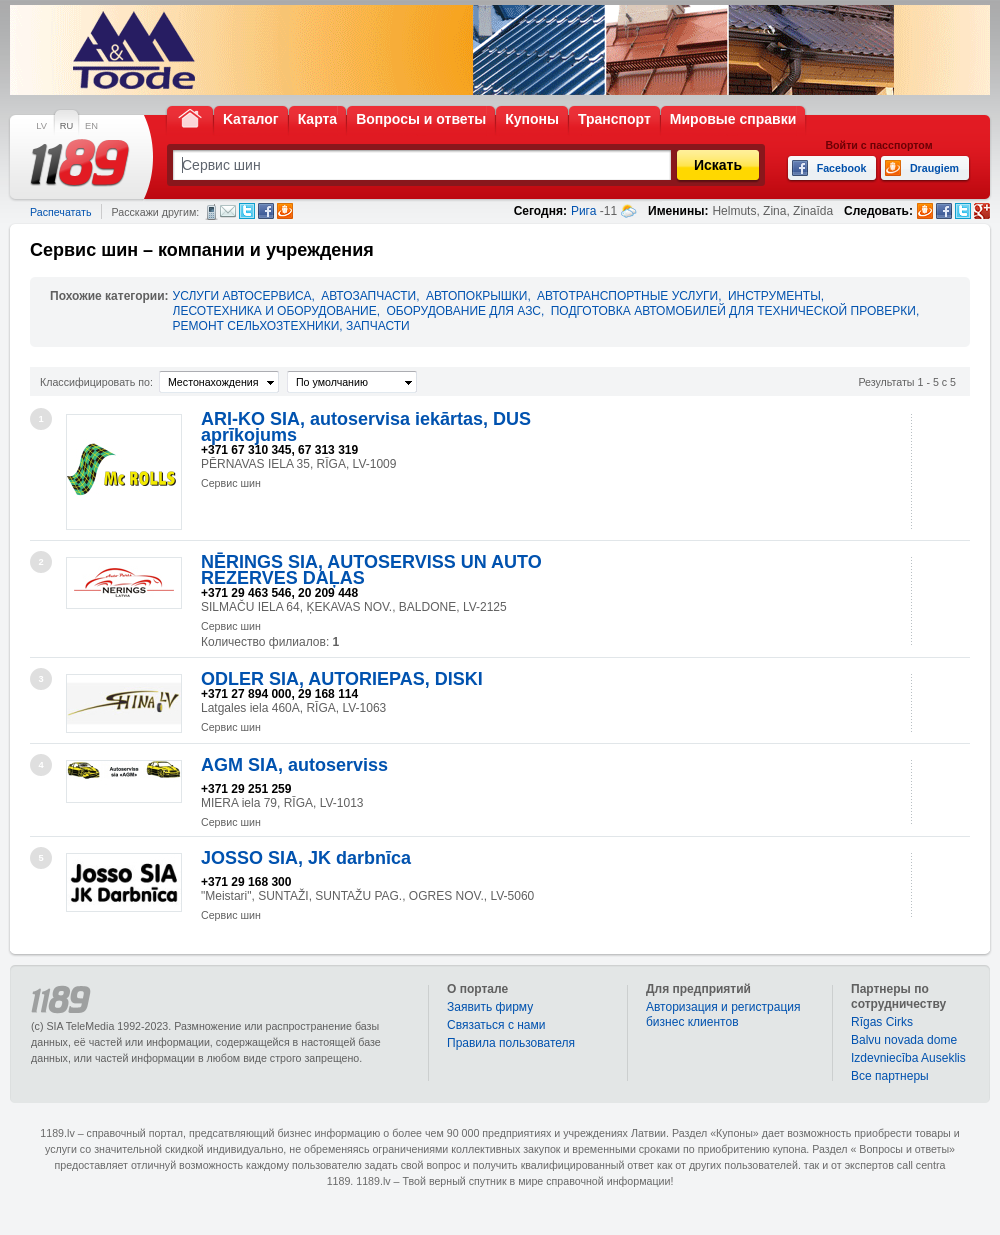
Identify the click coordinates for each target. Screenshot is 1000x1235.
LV (41, 126)
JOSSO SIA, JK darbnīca (306, 858)
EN (91, 126)
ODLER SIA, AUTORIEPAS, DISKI (342, 679)
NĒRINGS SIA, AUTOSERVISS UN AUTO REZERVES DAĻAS (371, 570)
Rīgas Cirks (882, 1022)
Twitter (247, 211)
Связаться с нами (496, 1025)
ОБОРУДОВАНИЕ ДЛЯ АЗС (463, 311)
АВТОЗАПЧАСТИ (368, 296)
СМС (211, 212)
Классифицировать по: (96, 382)
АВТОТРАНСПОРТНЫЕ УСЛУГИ (627, 296)
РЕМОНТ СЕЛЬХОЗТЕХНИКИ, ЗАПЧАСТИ (291, 326)
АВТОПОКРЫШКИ (477, 296)
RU (66, 126)
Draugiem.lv (285, 211)
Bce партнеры (890, 1076)
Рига (584, 211)
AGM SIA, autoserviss (294, 765)
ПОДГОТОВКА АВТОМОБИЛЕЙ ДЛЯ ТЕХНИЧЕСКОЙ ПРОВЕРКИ (733, 311)
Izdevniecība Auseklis (908, 1058)
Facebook (266, 211)
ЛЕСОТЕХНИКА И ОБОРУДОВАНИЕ (275, 311)
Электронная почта (228, 211)
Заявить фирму (490, 1007)
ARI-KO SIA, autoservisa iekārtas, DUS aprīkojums (366, 427)
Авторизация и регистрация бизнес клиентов (723, 1014)
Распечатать (60, 212)
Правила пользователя (511, 1043)
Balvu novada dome (904, 1040)
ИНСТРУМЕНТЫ (774, 296)
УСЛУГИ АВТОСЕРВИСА (242, 296)
